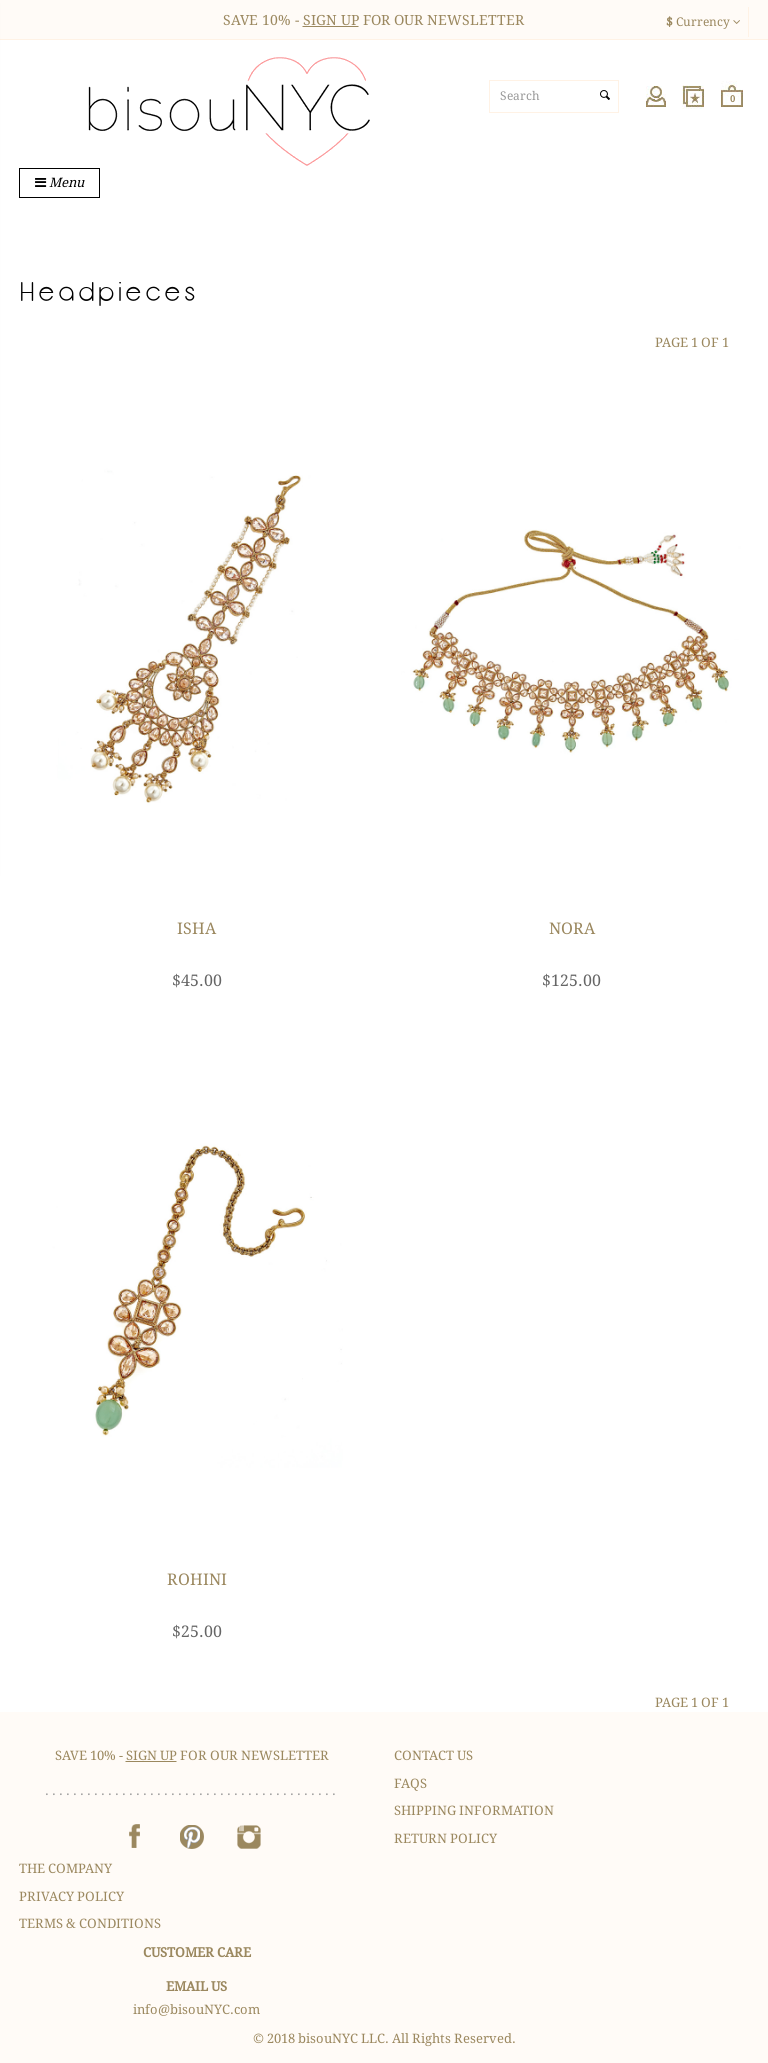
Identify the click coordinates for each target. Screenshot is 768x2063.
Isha (196, 928)
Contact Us (433, 1755)
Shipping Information (474, 1810)
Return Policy (445, 1838)
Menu (59, 182)
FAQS (410, 1783)
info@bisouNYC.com (196, 2009)
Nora (572, 928)
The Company (65, 1868)
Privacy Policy (71, 1896)
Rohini (197, 1579)
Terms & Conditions (90, 1923)
